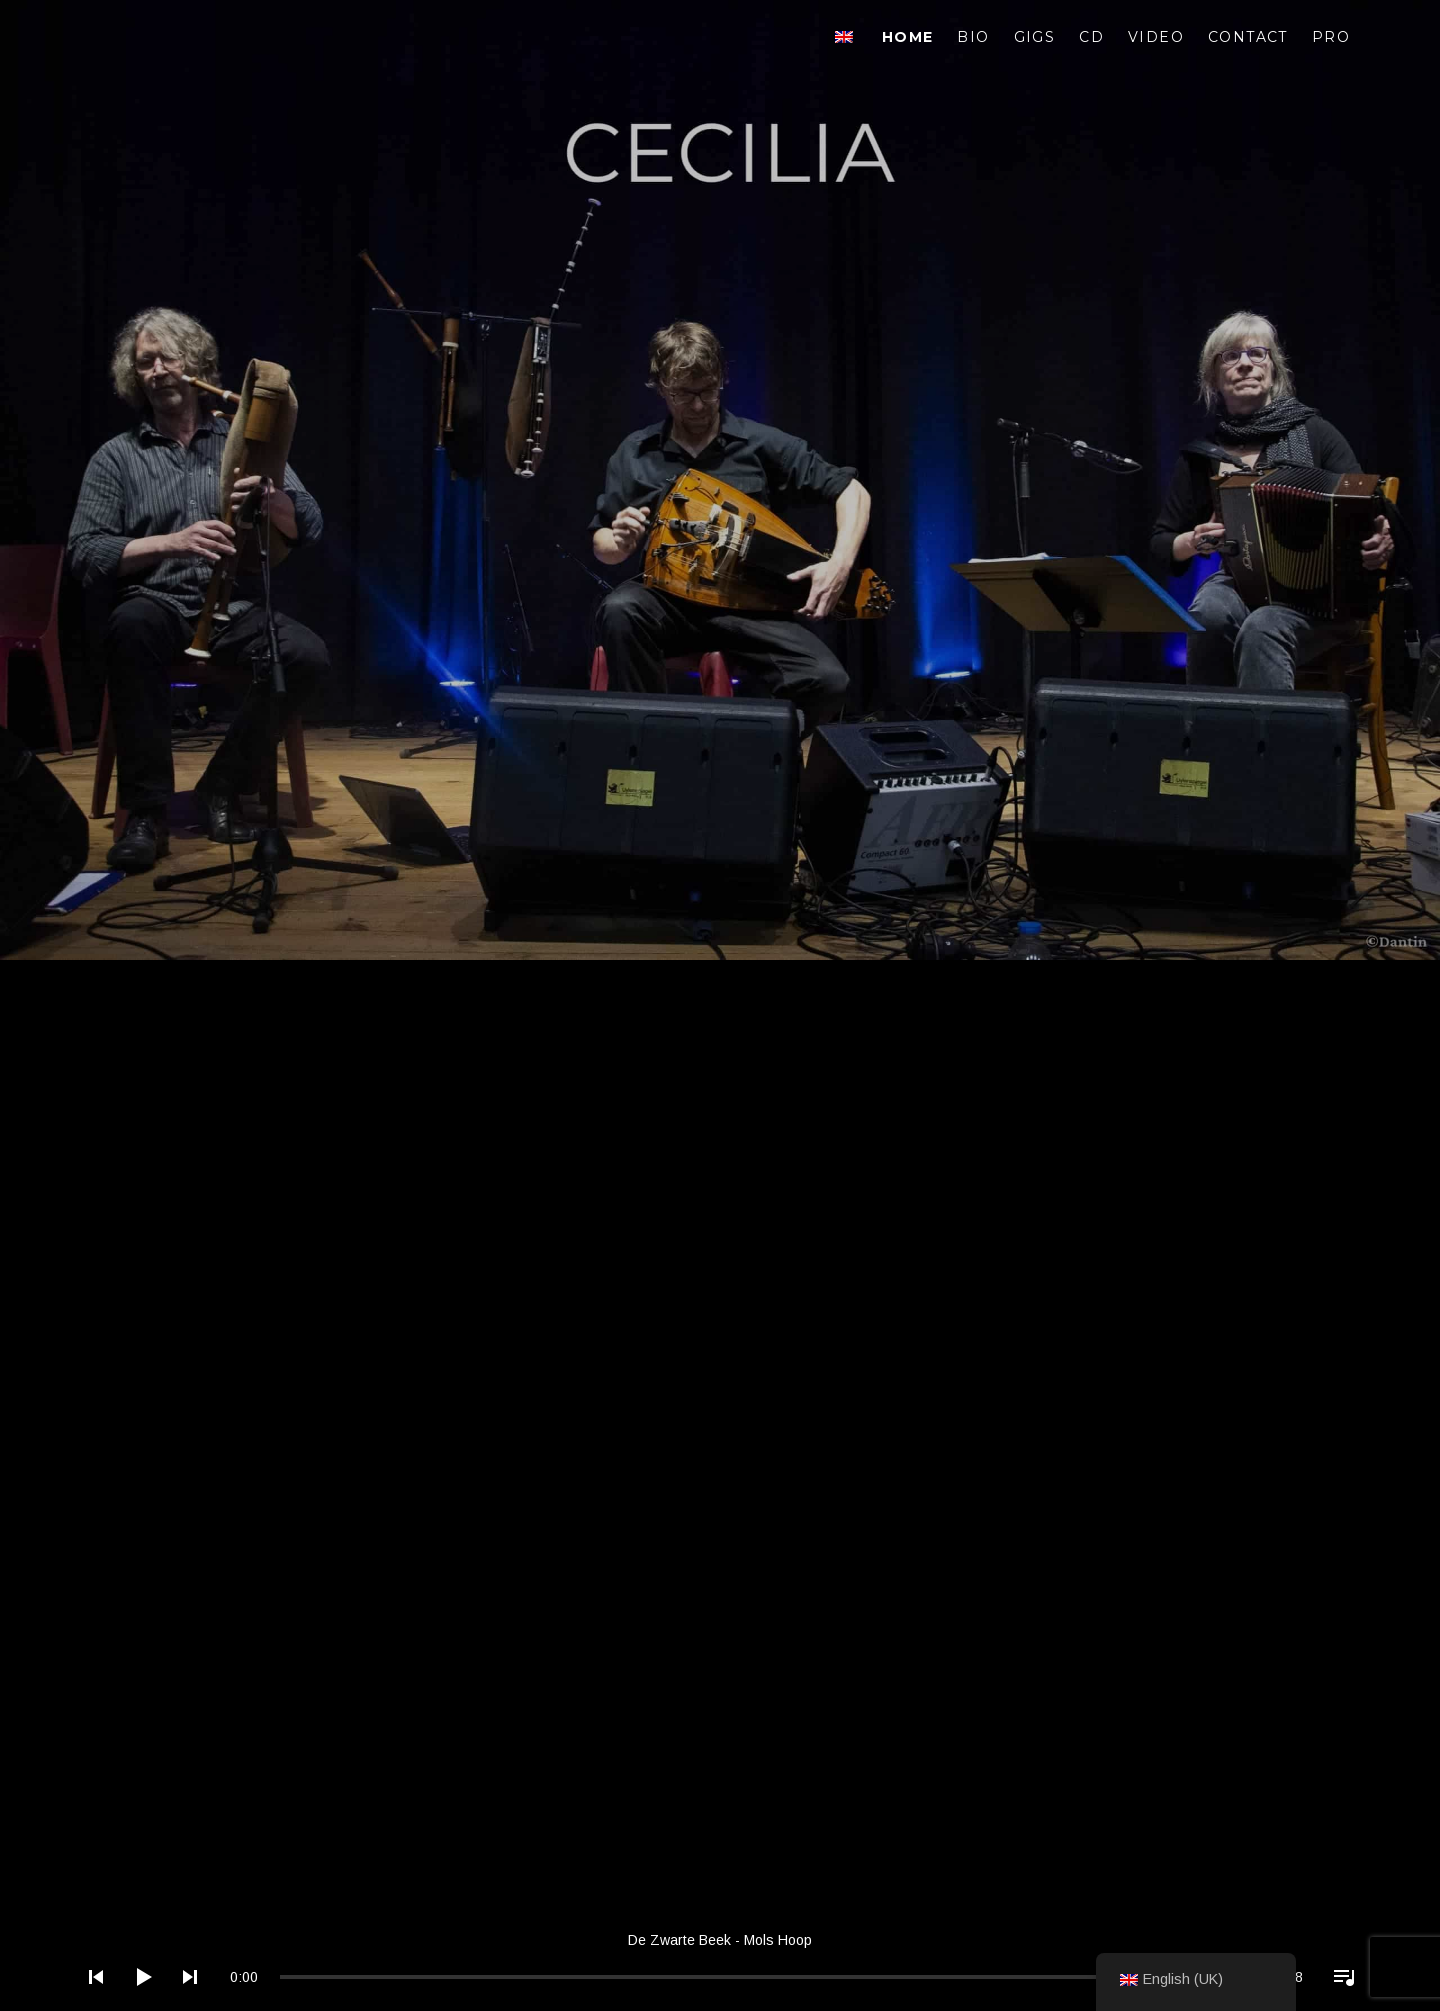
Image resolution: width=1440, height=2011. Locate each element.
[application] (720, 1961)
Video (1156, 37)
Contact (1248, 37)
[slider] (765, 1977)
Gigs (1035, 37)
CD (1091, 37)
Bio (973, 37)
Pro (1331, 37)
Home (908, 37)
